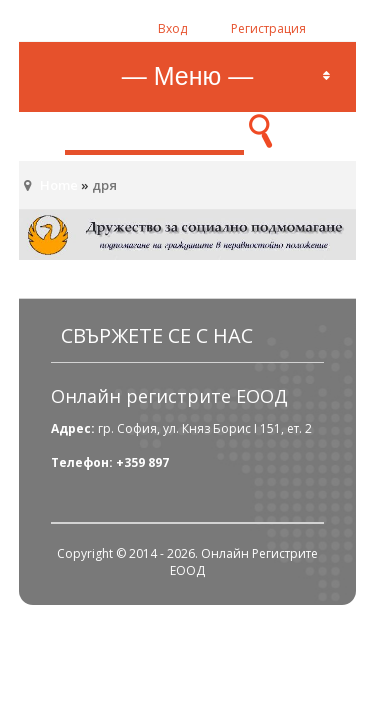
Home (59, 185)
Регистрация (268, 28)
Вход (172, 28)
